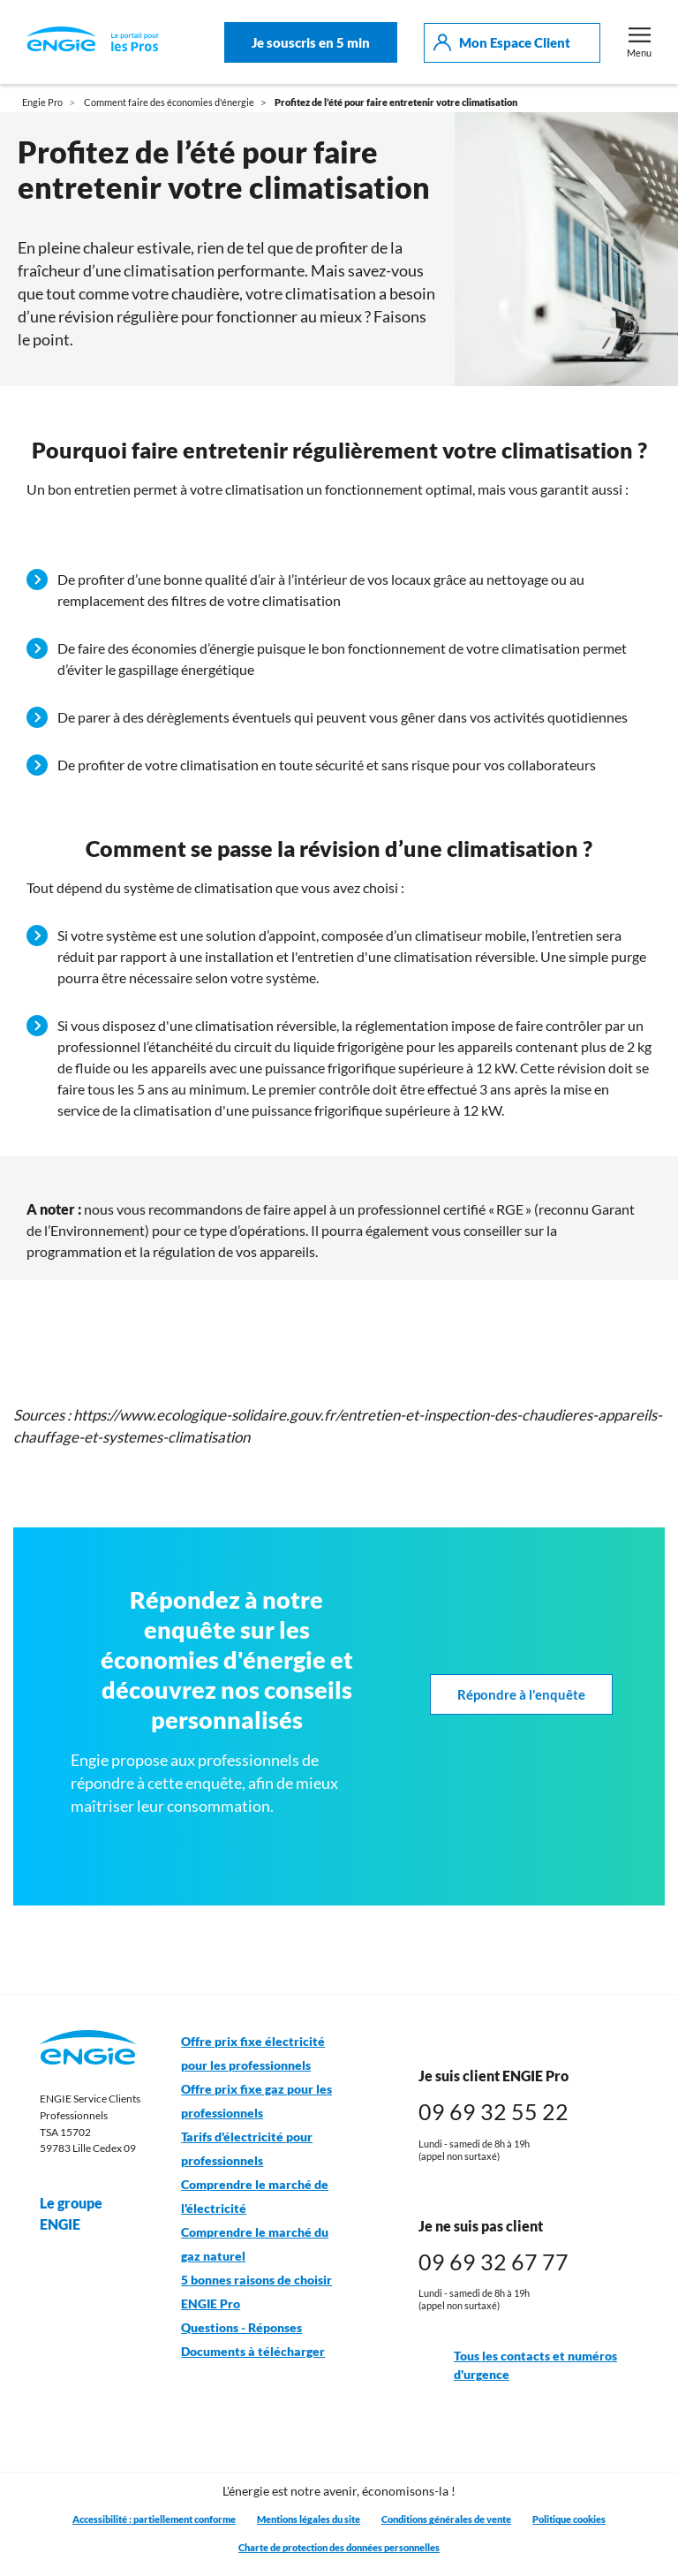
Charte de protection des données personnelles (339, 2547)
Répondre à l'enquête (521, 1694)
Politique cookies (569, 2519)
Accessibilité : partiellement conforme (154, 2519)
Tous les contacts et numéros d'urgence (517, 2365)
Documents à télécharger (253, 2352)
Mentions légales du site (308, 2519)
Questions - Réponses (241, 2328)
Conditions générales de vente (446, 2519)
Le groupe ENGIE (88, 2214)
